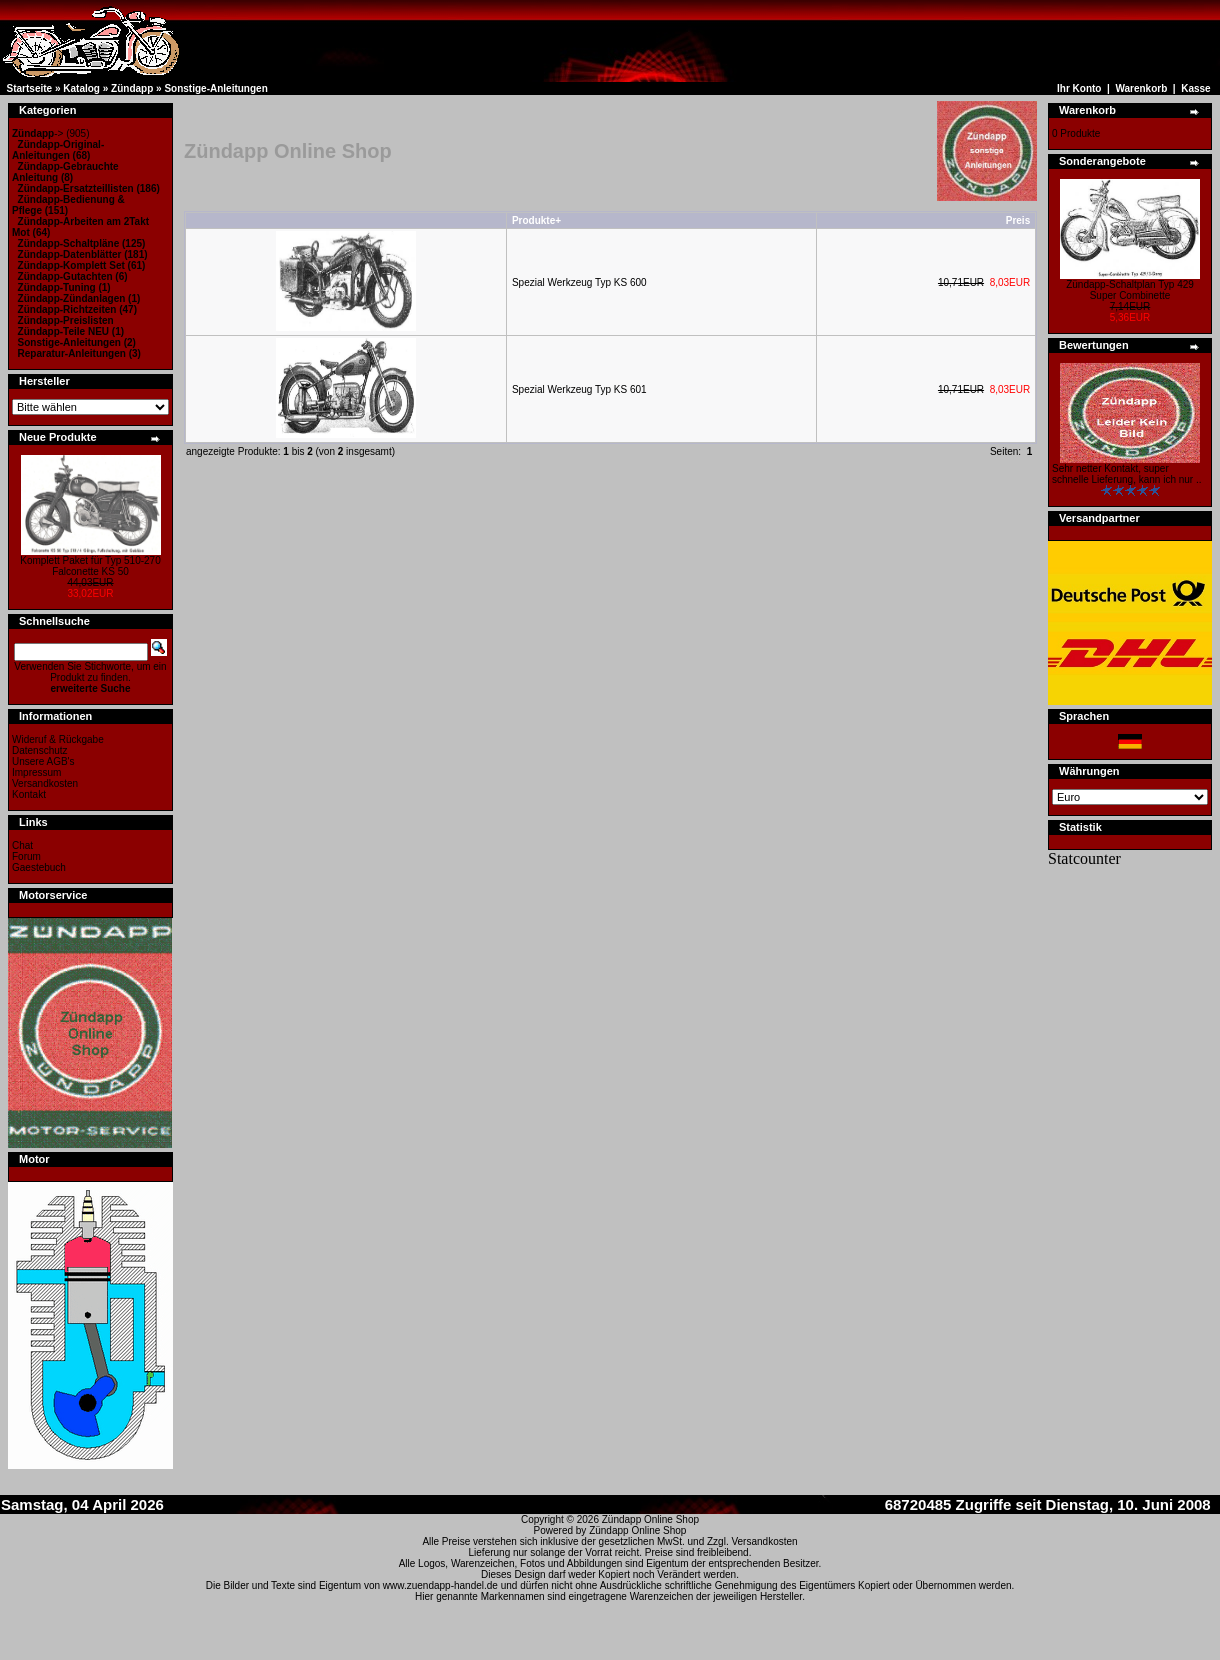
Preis (1018, 220)
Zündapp (132, 88)
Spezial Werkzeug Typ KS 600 (579, 282)
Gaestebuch (39, 867)
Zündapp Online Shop (650, 1519)
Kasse (1195, 88)
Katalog (81, 88)
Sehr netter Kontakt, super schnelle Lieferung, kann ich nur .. (1127, 474)
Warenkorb (1141, 88)
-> (37, 133)
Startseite (30, 88)
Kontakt (29, 794)
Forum (26, 856)
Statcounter (1084, 858)
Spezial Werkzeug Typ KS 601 (579, 389)
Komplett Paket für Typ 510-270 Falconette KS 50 (90, 566)
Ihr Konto (1079, 88)
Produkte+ (536, 220)
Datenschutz (40, 750)
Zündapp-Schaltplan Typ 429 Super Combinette (1130, 290)
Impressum (36, 772)
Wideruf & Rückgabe (58, 739)
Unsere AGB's (43, 761)
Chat (22, 845)
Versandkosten (45, 783)
